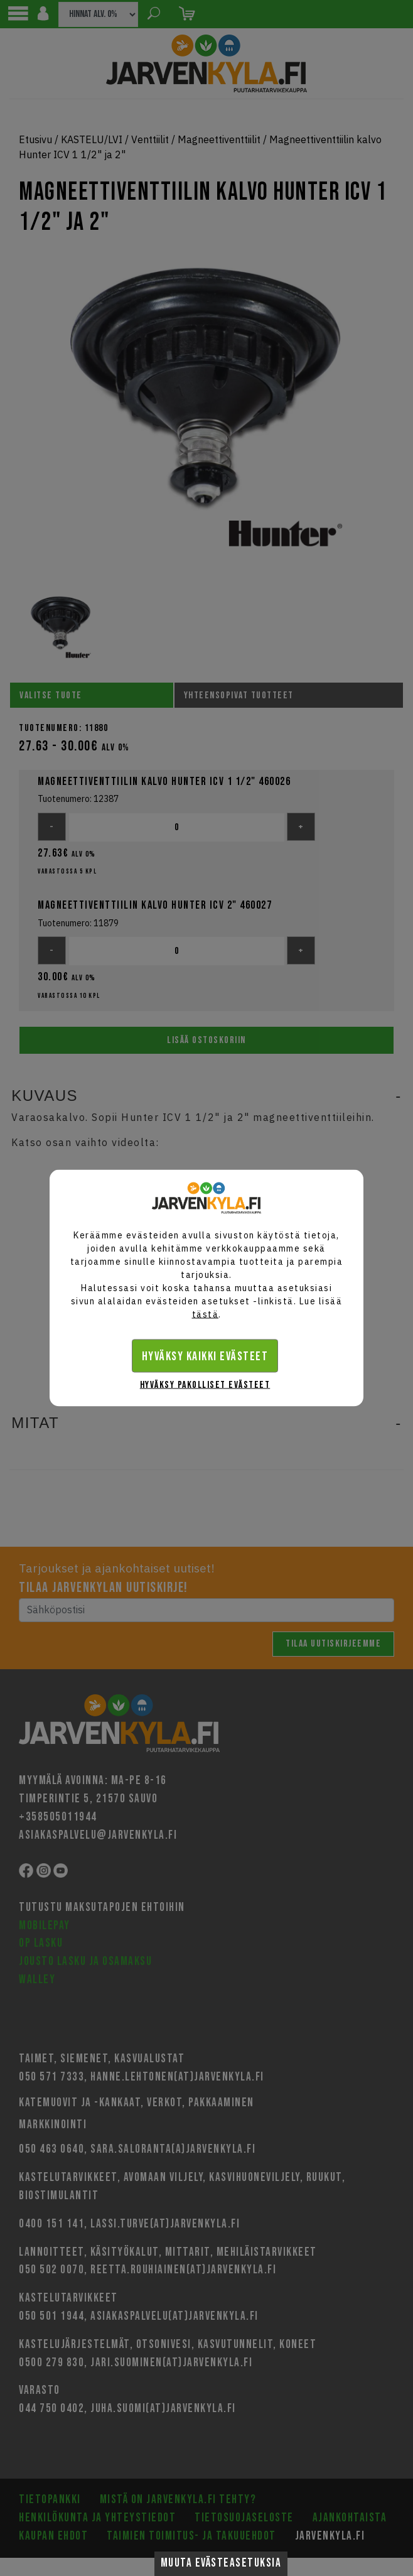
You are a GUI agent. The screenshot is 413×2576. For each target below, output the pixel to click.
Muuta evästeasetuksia (221, 2563)
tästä (205, 1314)
